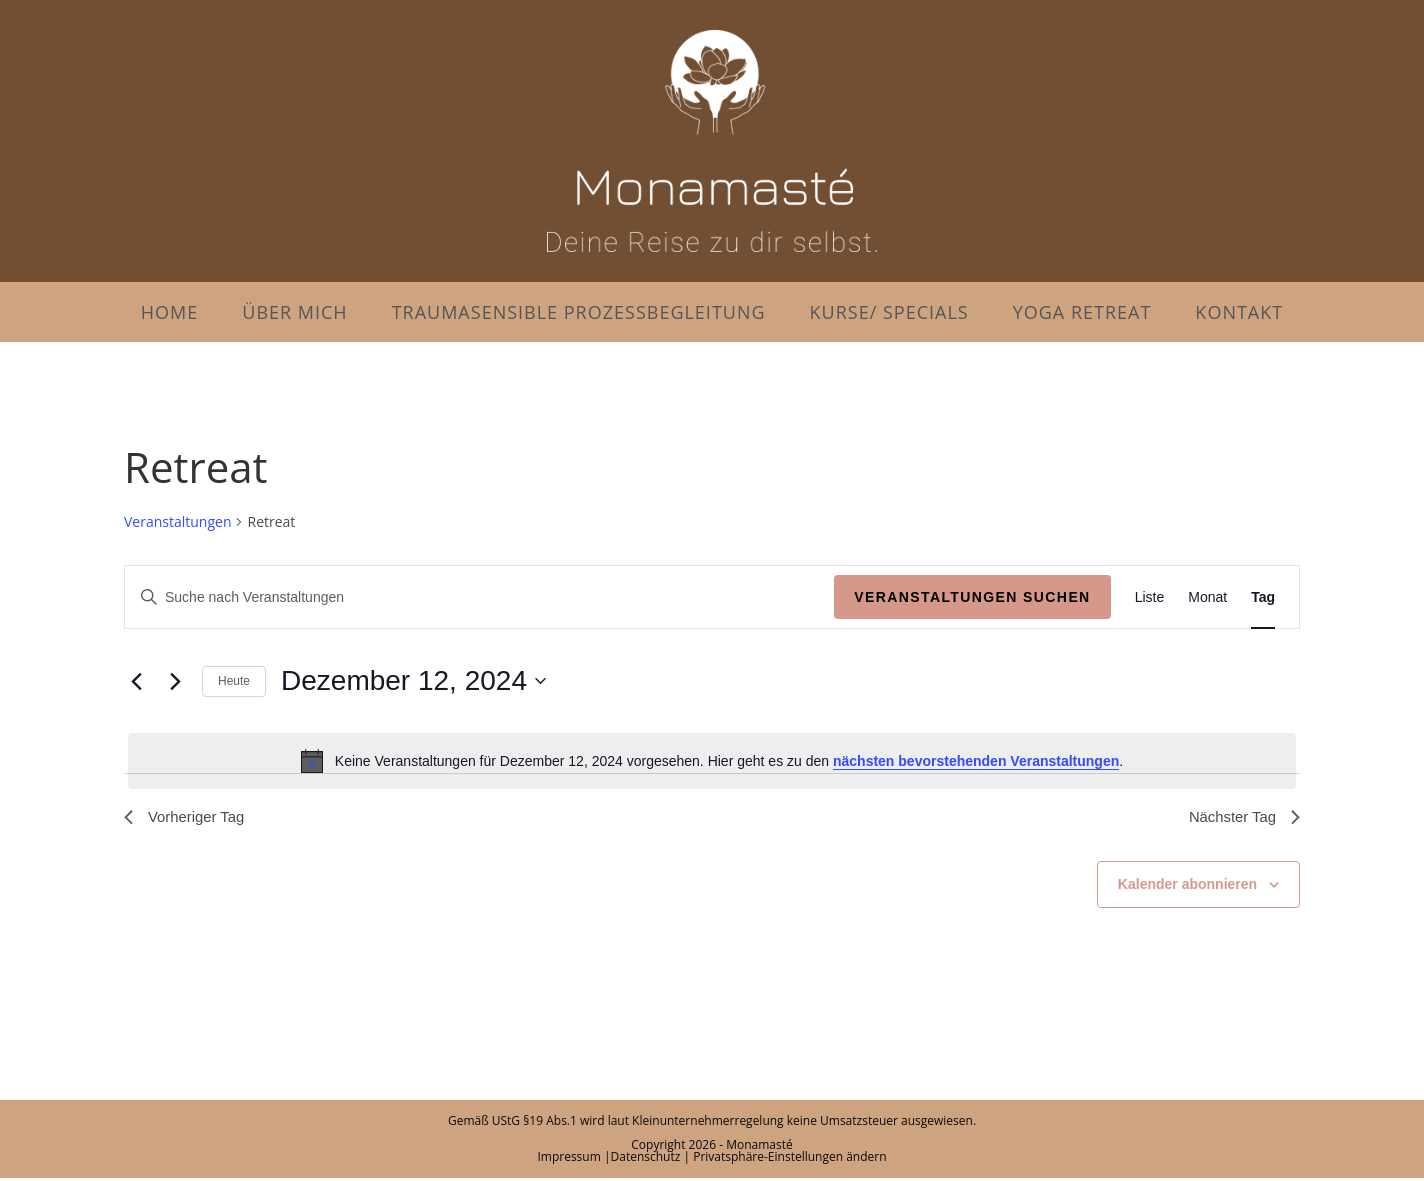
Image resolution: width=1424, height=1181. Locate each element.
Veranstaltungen (177, 521)
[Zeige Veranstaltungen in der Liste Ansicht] (1150, 597)
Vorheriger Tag (188, 818)
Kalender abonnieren (1187, 887)
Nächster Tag (1241, 818)
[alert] (712, 761)
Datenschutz (646, 1159)
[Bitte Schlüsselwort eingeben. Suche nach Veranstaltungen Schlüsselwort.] (479, 597)
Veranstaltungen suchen (972, 597)
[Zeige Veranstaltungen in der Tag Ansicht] (1263, 597)
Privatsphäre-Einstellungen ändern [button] (789, 1159)
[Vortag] (136, 681)
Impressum (568, 1159)
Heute (234, 681)
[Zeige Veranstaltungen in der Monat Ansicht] (1207, 597)
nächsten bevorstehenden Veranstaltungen (976, 761)
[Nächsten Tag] (175, 681)
